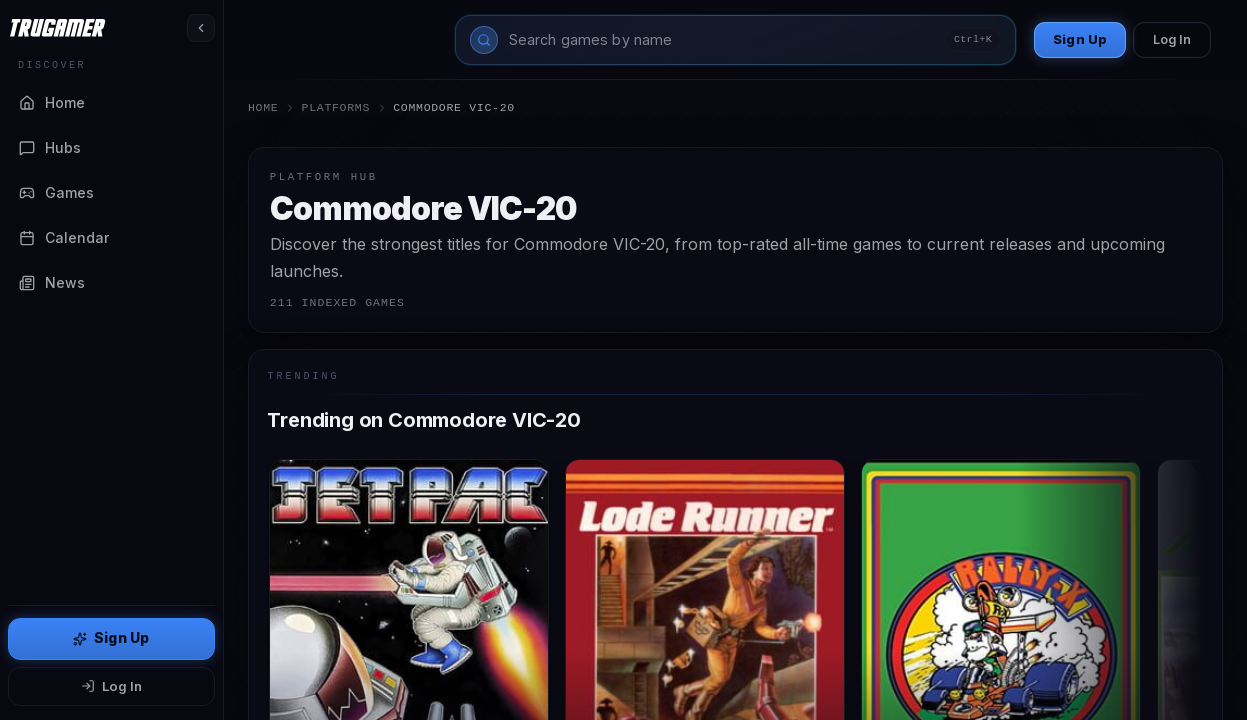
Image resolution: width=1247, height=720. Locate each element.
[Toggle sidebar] (201, 28)
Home (263, 107)
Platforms (336, 107)
